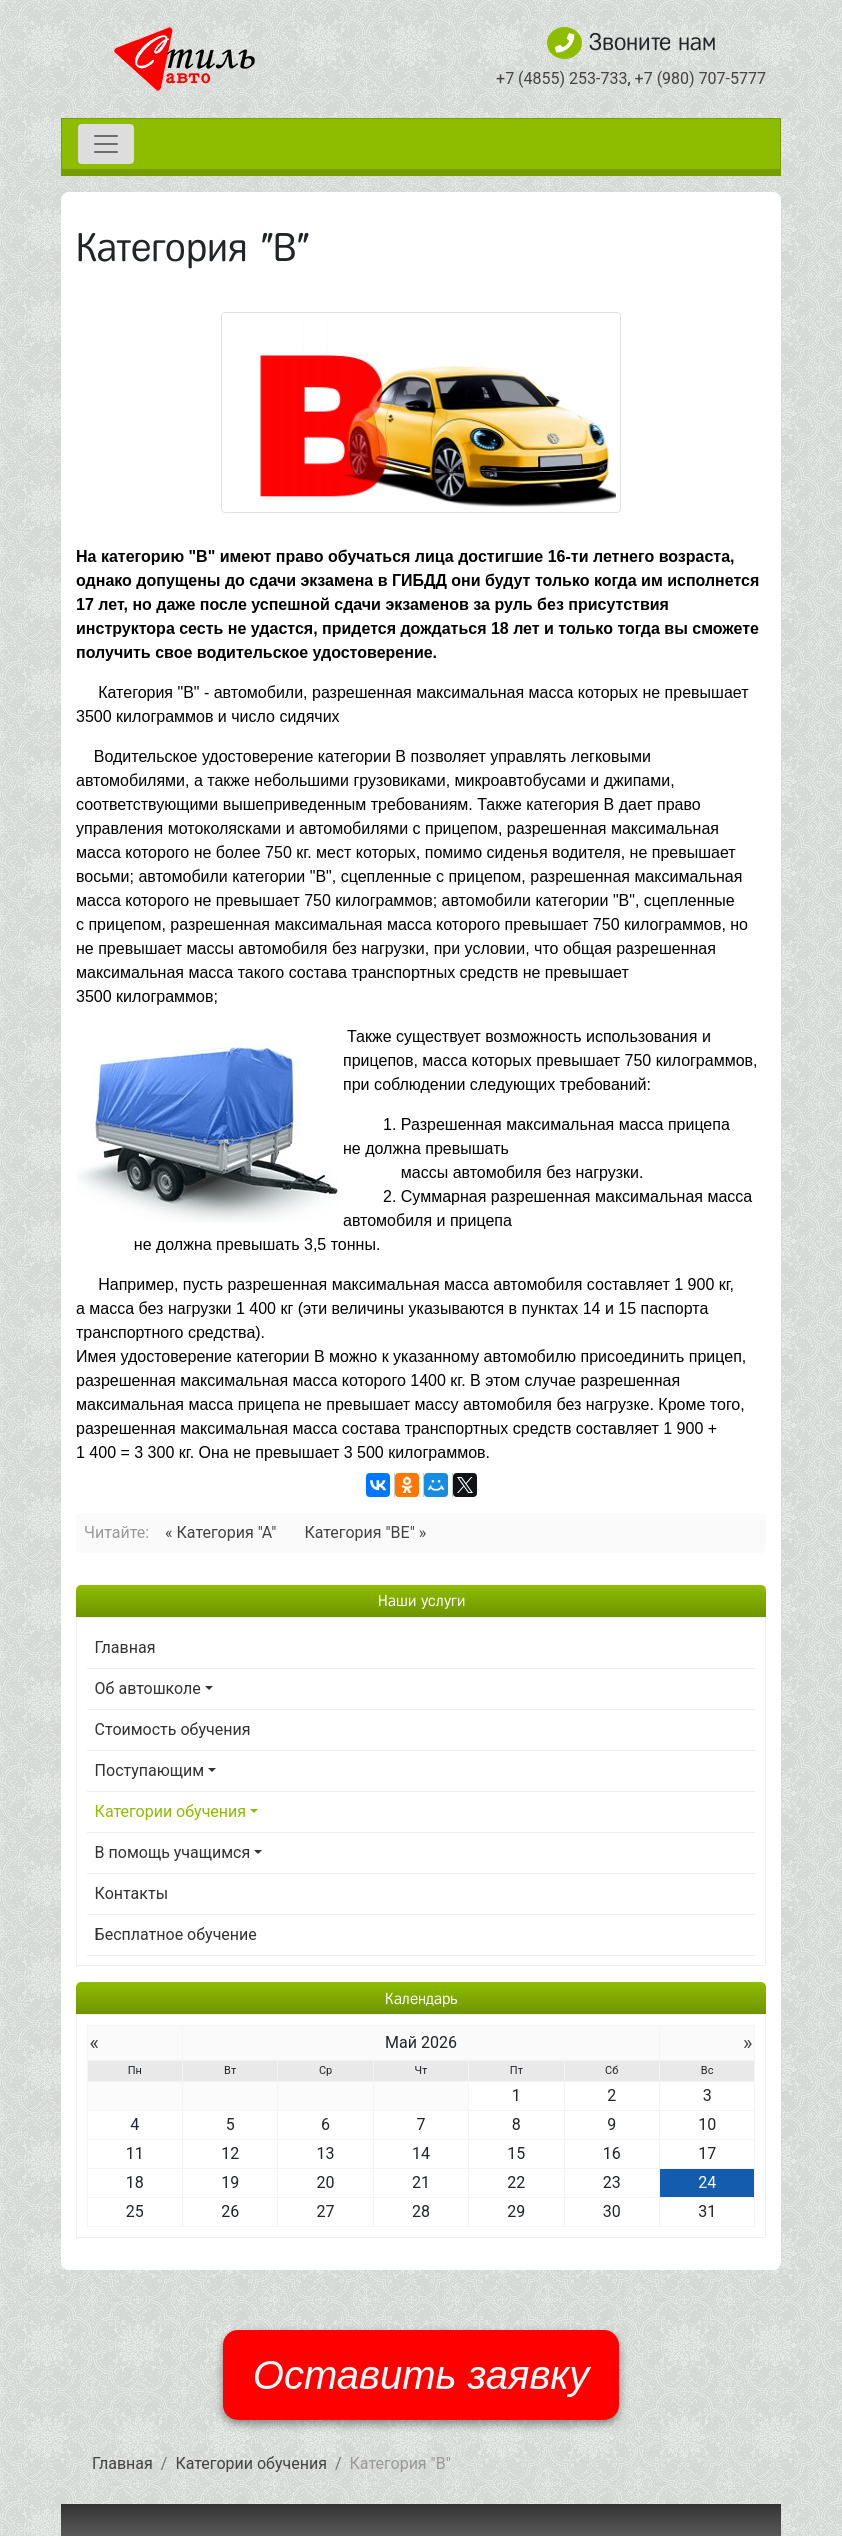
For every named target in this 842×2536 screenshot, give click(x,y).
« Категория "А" (220, 1532)
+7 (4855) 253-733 (561, 78)
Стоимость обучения (173, 1729)
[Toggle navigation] (106, 144)
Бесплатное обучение (176, 1934)
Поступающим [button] (150, 1770)
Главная (125, 1647)
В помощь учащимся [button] (173, 1852)
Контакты (131, 1893)
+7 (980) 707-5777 (700, 78)
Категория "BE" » (365, 1532)
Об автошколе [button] (148, 1688)
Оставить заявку (421, 2375)
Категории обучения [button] (171, 1811)
